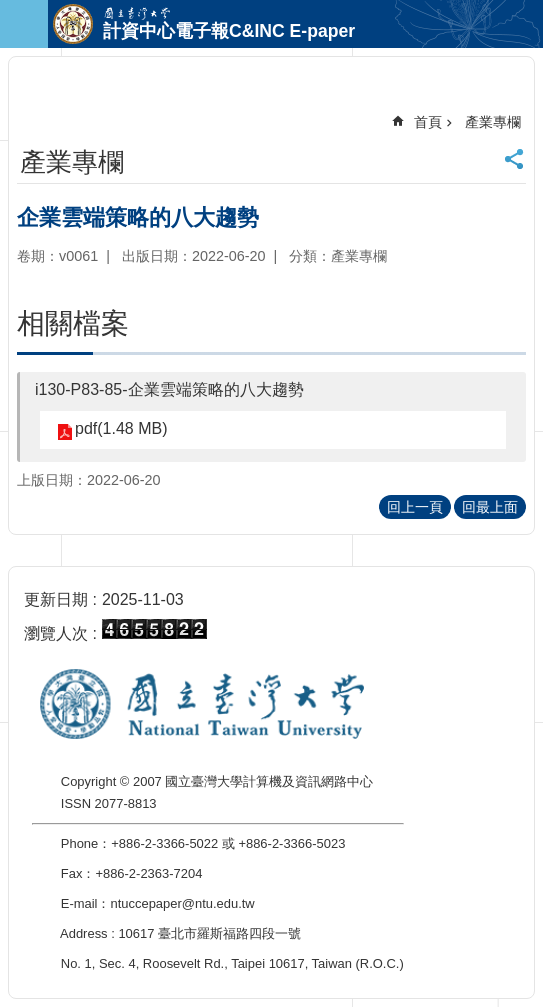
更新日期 (56, 599)
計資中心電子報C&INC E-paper (229, 31)
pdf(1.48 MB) (121, 428)
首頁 (428, 122)
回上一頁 (415, 507)
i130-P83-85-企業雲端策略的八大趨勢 (169, 389)
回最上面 (490, 507)
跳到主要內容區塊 (10, 10)
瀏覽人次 (56, 633)
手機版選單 (24, 24)
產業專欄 (493, 122)
